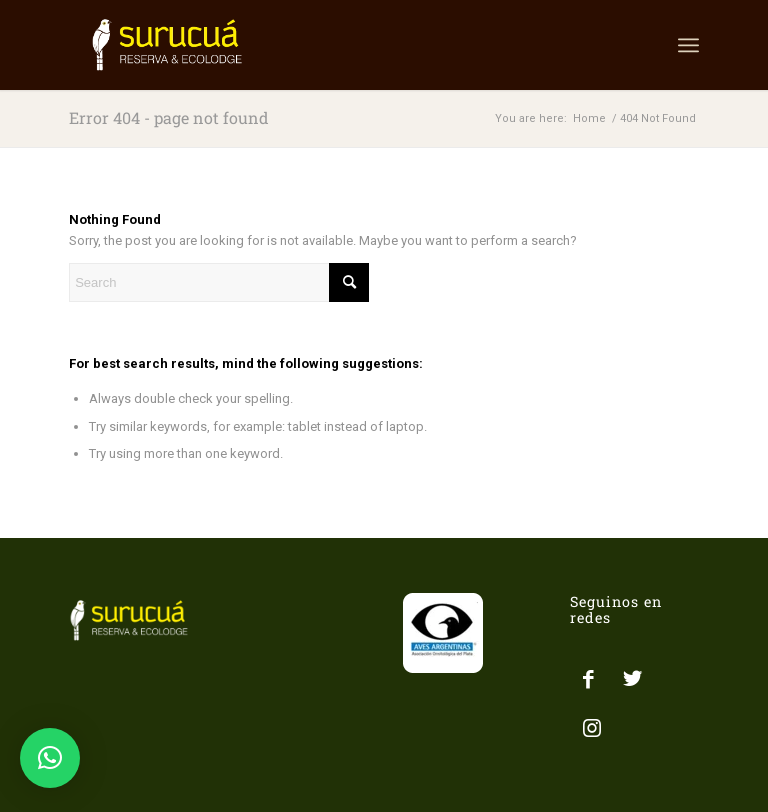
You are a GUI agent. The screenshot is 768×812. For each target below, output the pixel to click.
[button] (50, 758)
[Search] (219, 282)
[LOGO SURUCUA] (167, 45)
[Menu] (688, 45)
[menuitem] (688, 45)
